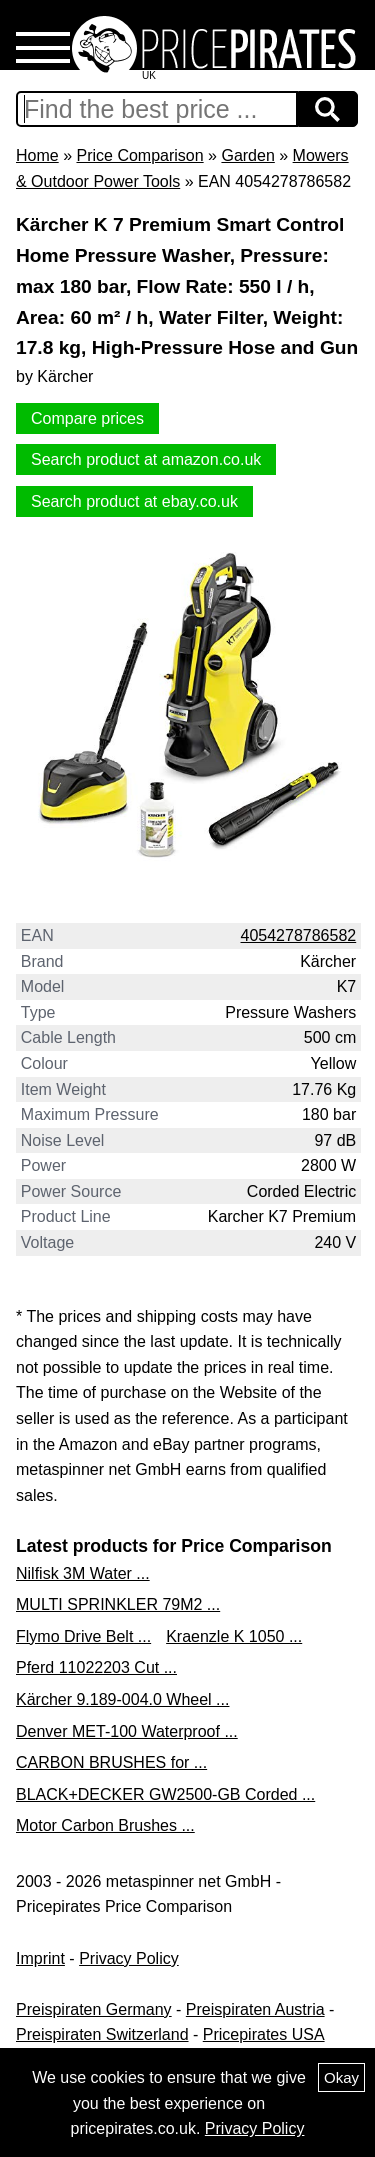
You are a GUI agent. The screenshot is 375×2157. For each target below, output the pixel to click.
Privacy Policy (129, 1958)
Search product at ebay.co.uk (134, 501)
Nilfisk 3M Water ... (83, 1573)
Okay (341, 2077)
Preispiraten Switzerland (102, 2034)
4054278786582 (299, 935)
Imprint (40, 1958)
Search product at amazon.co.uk (146, 459)
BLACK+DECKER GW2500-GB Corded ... (165, 1794)
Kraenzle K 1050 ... (234, 1636)
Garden (247, 155)
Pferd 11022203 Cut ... (96, 1667)
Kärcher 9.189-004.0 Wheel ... (122, 1699)
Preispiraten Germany (94, 2009)
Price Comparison (139, 155)
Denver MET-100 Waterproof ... (127, 1731)
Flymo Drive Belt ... (83, 1636)
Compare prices (87, 418)
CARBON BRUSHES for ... (111, 1762)
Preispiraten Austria (255, 2009)
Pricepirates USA (264, 2034)
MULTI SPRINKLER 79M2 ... (118, 1604)
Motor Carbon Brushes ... (105, 1825)
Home (37, 155)
